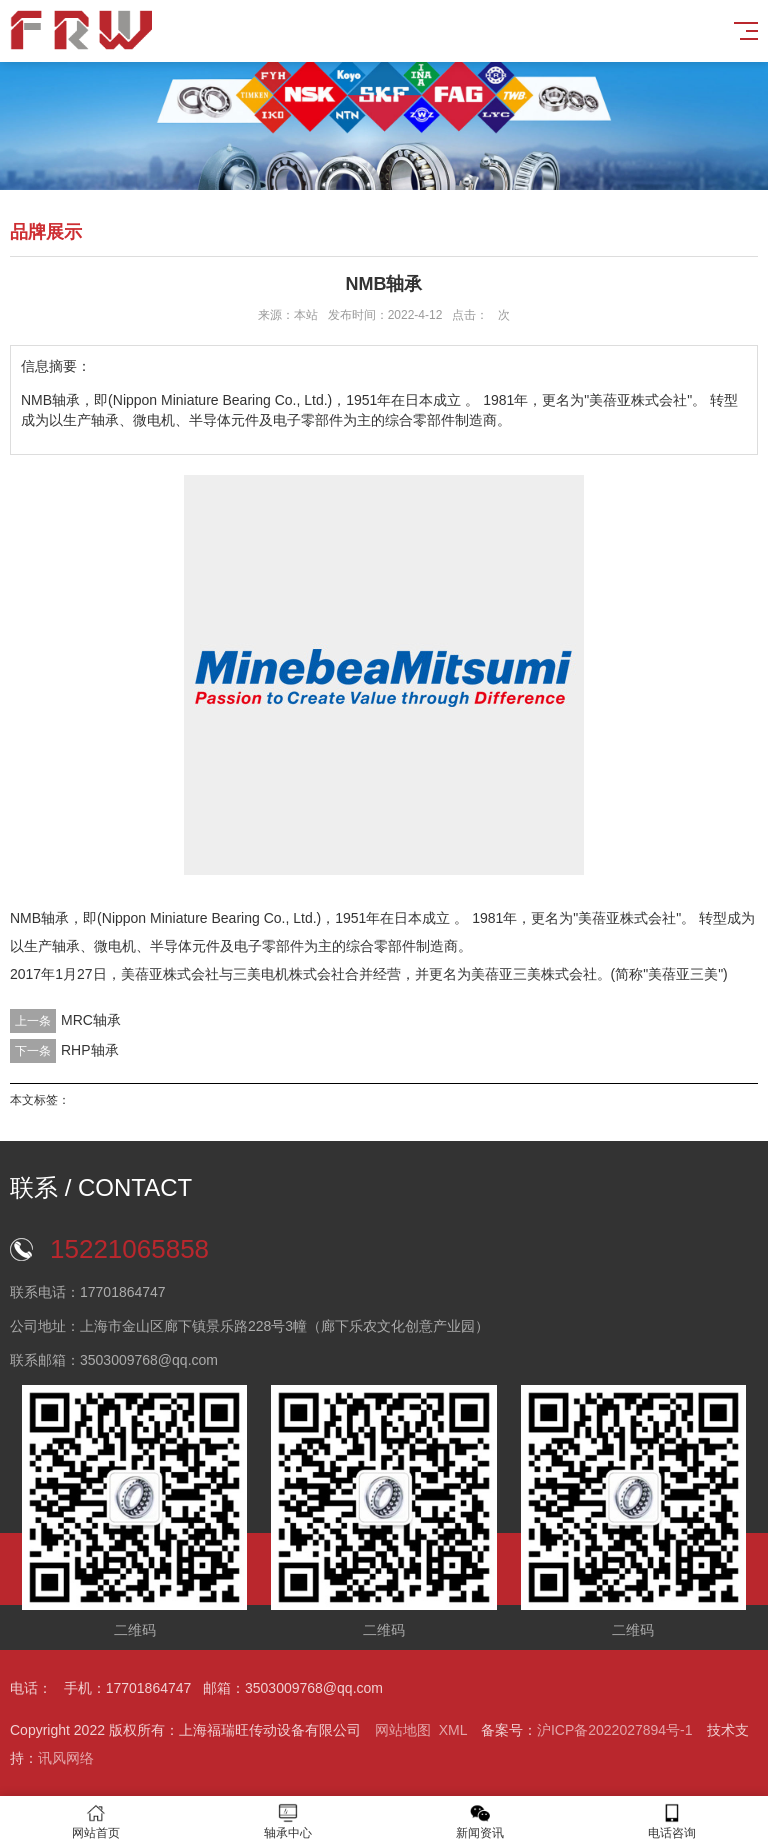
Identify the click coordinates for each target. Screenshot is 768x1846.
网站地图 (403, 1730)
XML (453, 1730)
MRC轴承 (91, 1020)
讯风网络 (66, 1758)
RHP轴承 (90, 1050)
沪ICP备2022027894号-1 (615, 1730)
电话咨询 (672, 1821)
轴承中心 (288, 1821)
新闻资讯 (480, 1821)
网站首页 (96, 1821)
